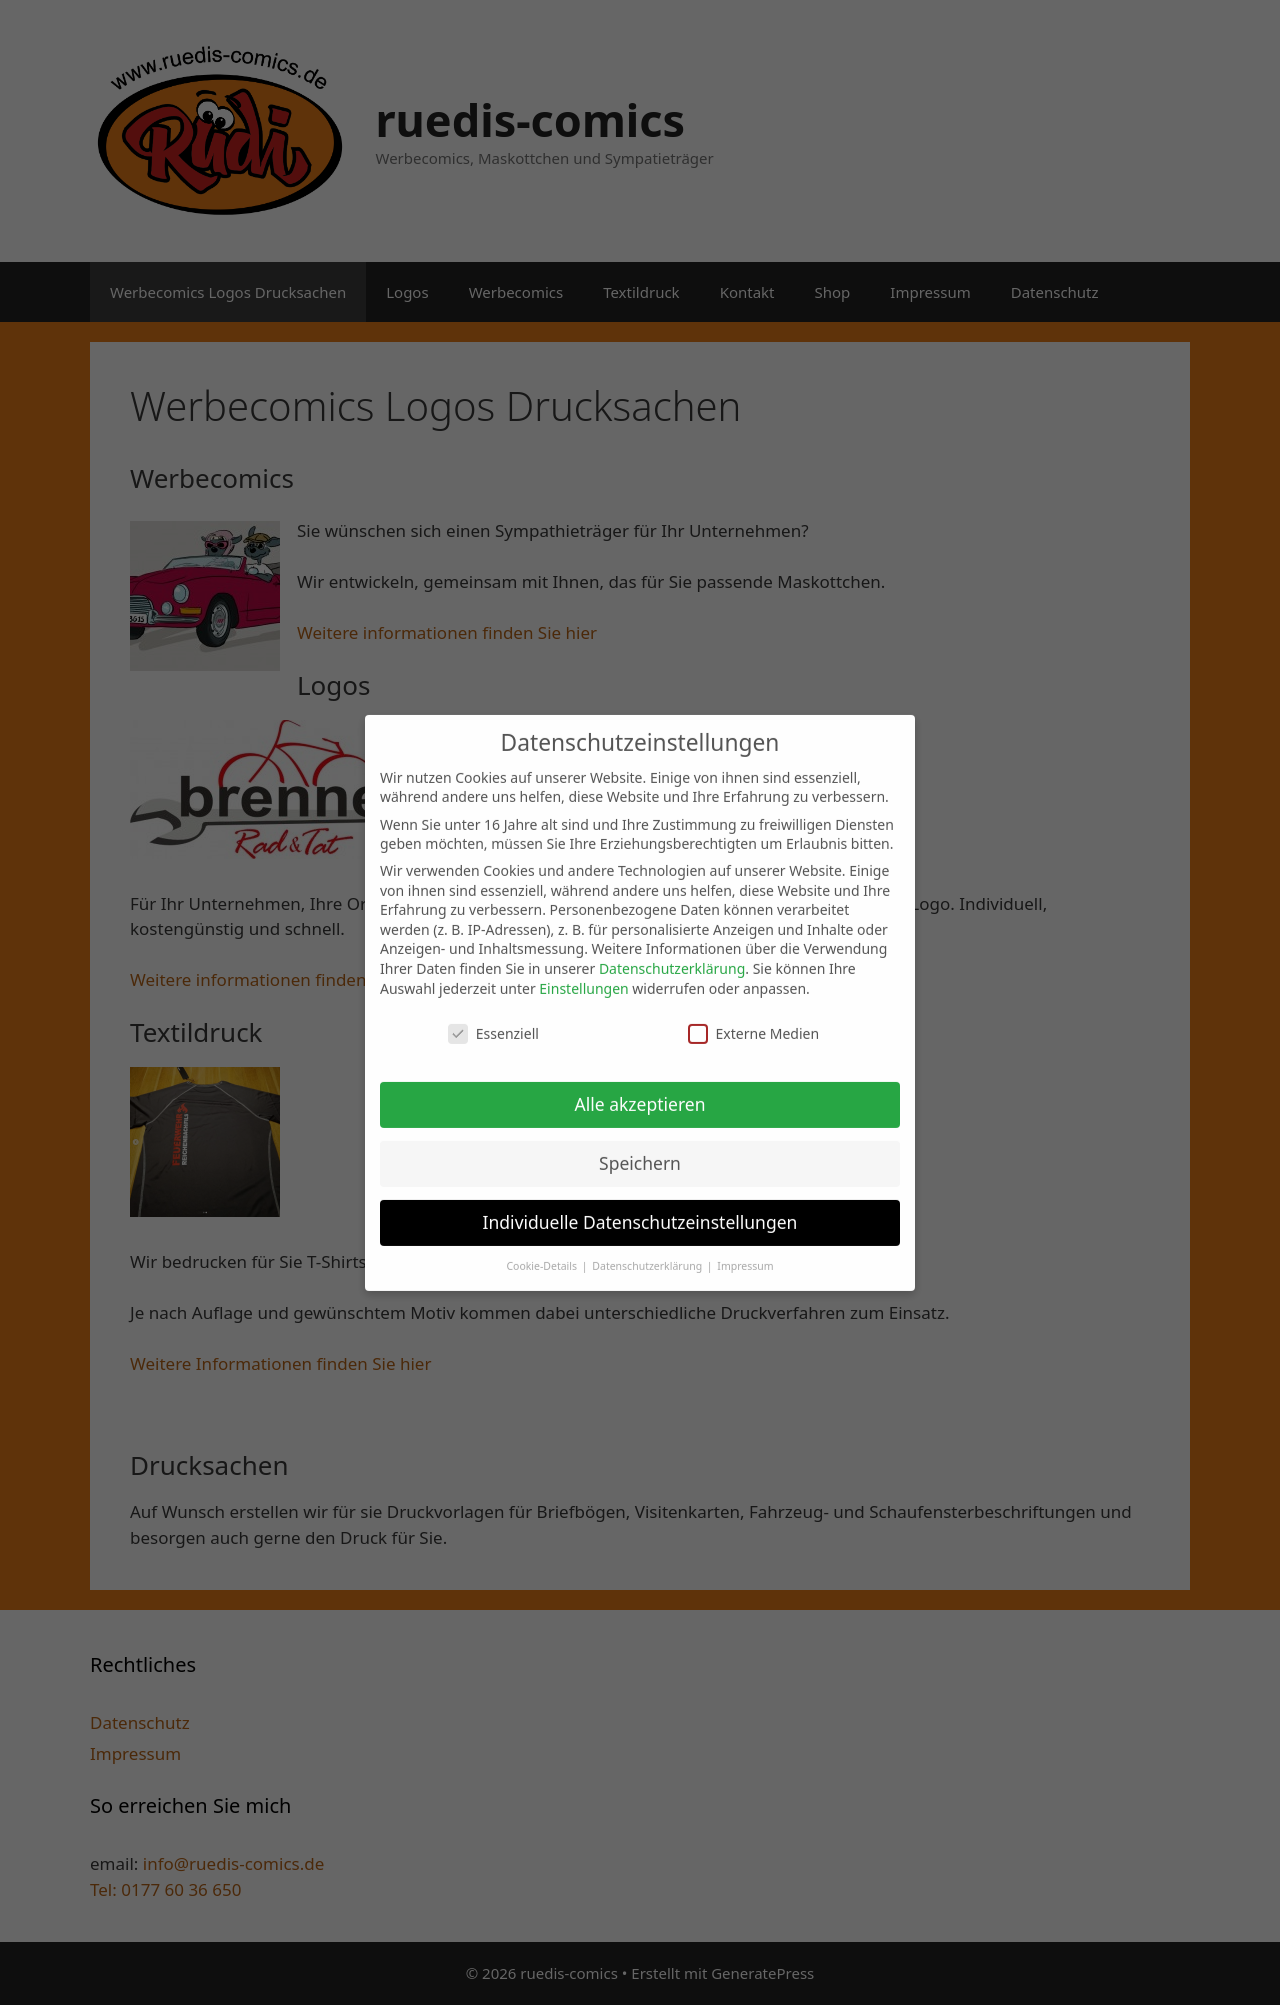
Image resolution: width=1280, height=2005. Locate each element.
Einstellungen (583, 974)
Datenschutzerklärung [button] (648, 1252)
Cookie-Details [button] (542, 1252)
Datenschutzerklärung (672, 954)
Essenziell (493, 1019)
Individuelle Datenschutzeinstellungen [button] (640, 1208)
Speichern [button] (640, 1149)
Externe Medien (753, 1019)
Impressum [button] (745, 1252)
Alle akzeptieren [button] (640, 1090)
